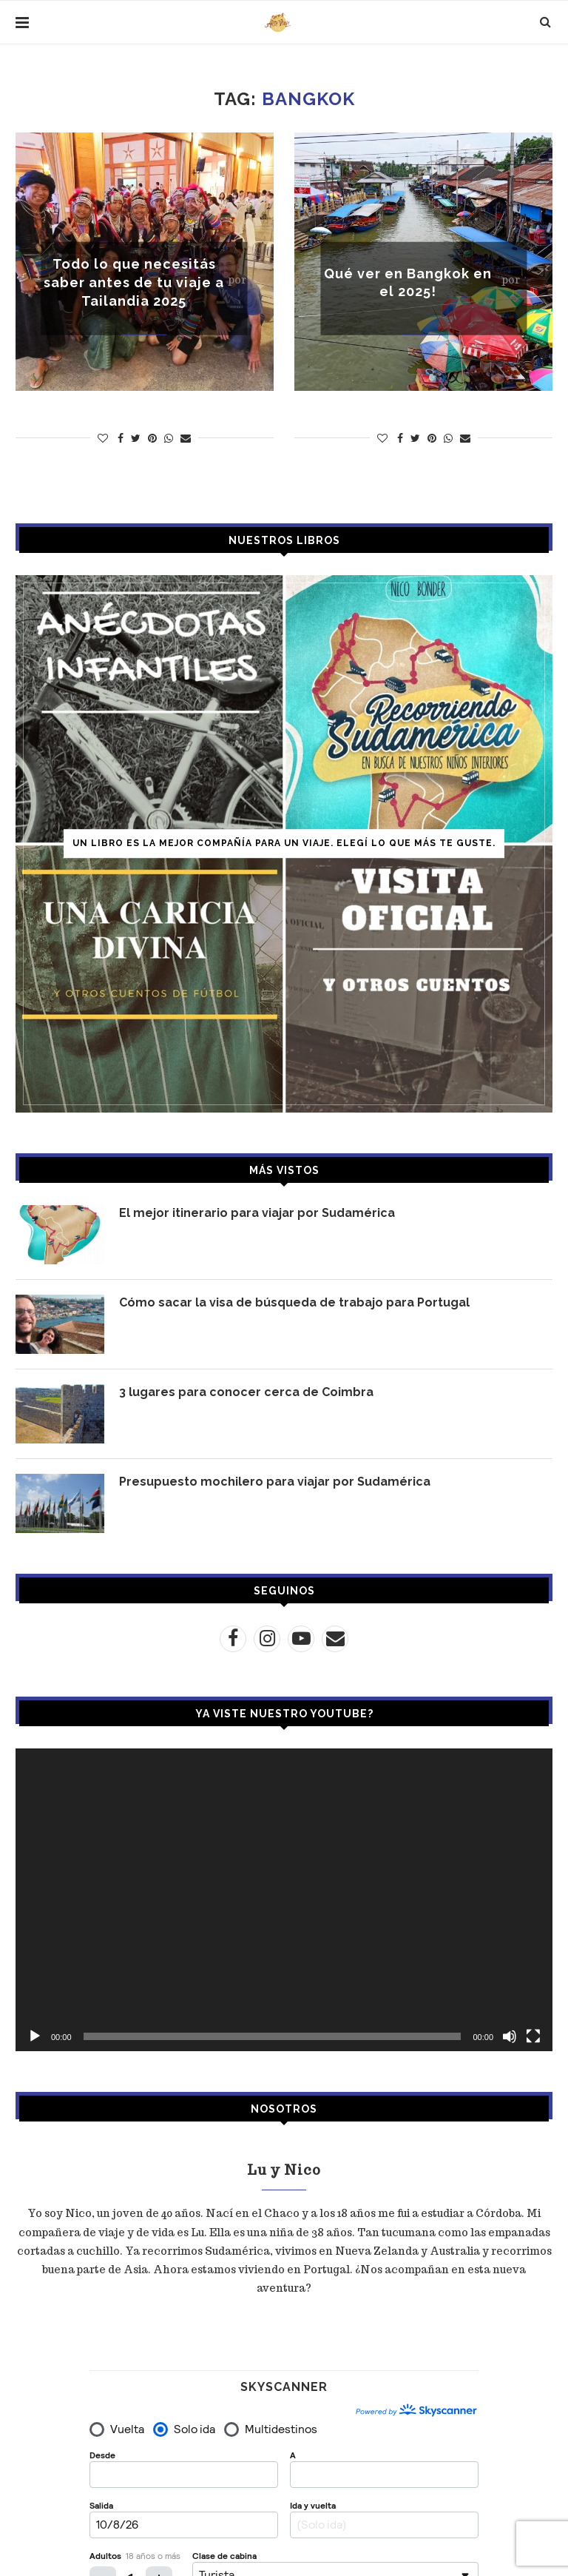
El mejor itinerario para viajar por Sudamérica (257, 1213)
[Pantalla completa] (533, 2036)
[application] (284, 1899)
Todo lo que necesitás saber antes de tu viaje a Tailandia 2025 (134, 282)
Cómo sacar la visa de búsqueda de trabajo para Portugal (294, 1302)
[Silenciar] (509, 2036)
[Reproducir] (34, 2036)
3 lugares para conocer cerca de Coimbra (246, 1392)
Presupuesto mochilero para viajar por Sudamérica (274, 1482)
